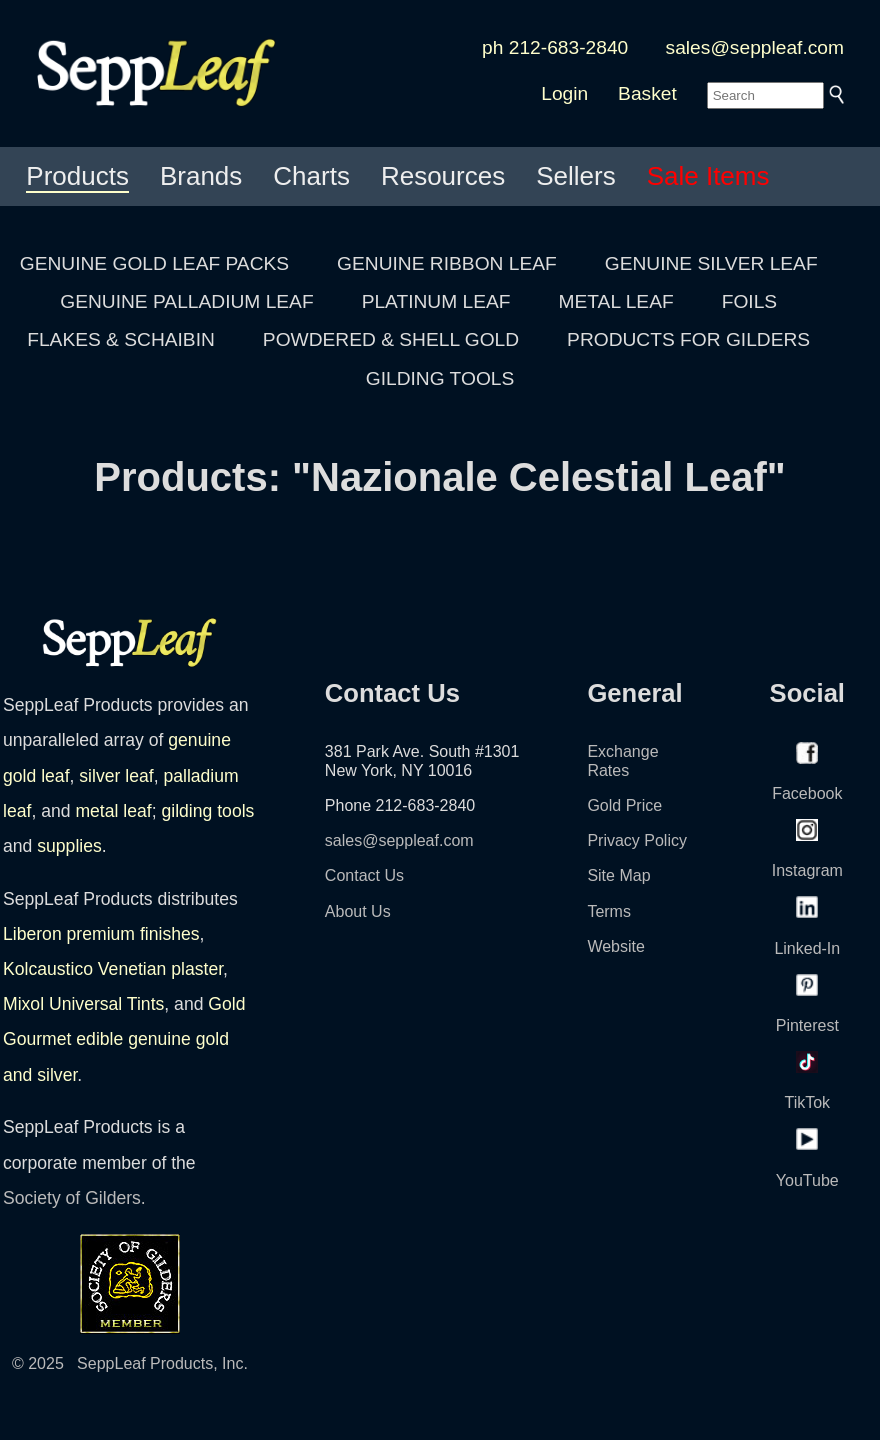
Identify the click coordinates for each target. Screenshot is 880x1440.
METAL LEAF (616, 301)
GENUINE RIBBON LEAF (447, 263)
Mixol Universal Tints (83, 1004)
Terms (609, 911)
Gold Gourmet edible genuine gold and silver (124, 1039)
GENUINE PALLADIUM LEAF (186, 301)
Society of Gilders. (74, 1198)
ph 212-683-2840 (555, 47)
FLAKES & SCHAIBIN (121, 339)
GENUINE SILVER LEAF (711, 263)
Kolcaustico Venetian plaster (113, 969)
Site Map (618, 875)
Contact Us (364, 875)
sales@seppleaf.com (755, 47)
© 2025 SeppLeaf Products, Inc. (130, 1363)
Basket (647, 93)
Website (616, 946)
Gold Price (624, 805)
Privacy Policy (637, 840)
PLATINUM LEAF (436, 301)
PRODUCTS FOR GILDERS (688, 339)
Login (564, 93)
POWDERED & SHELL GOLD (391, 339)
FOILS (749, 301)
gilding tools (207, 811)
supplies (69, 846)
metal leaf (113, 811)
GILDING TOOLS (440, 378)
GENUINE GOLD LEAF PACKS (154, 263)
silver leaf (116, 776)
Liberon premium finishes (101, 934)
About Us (358, 911)
